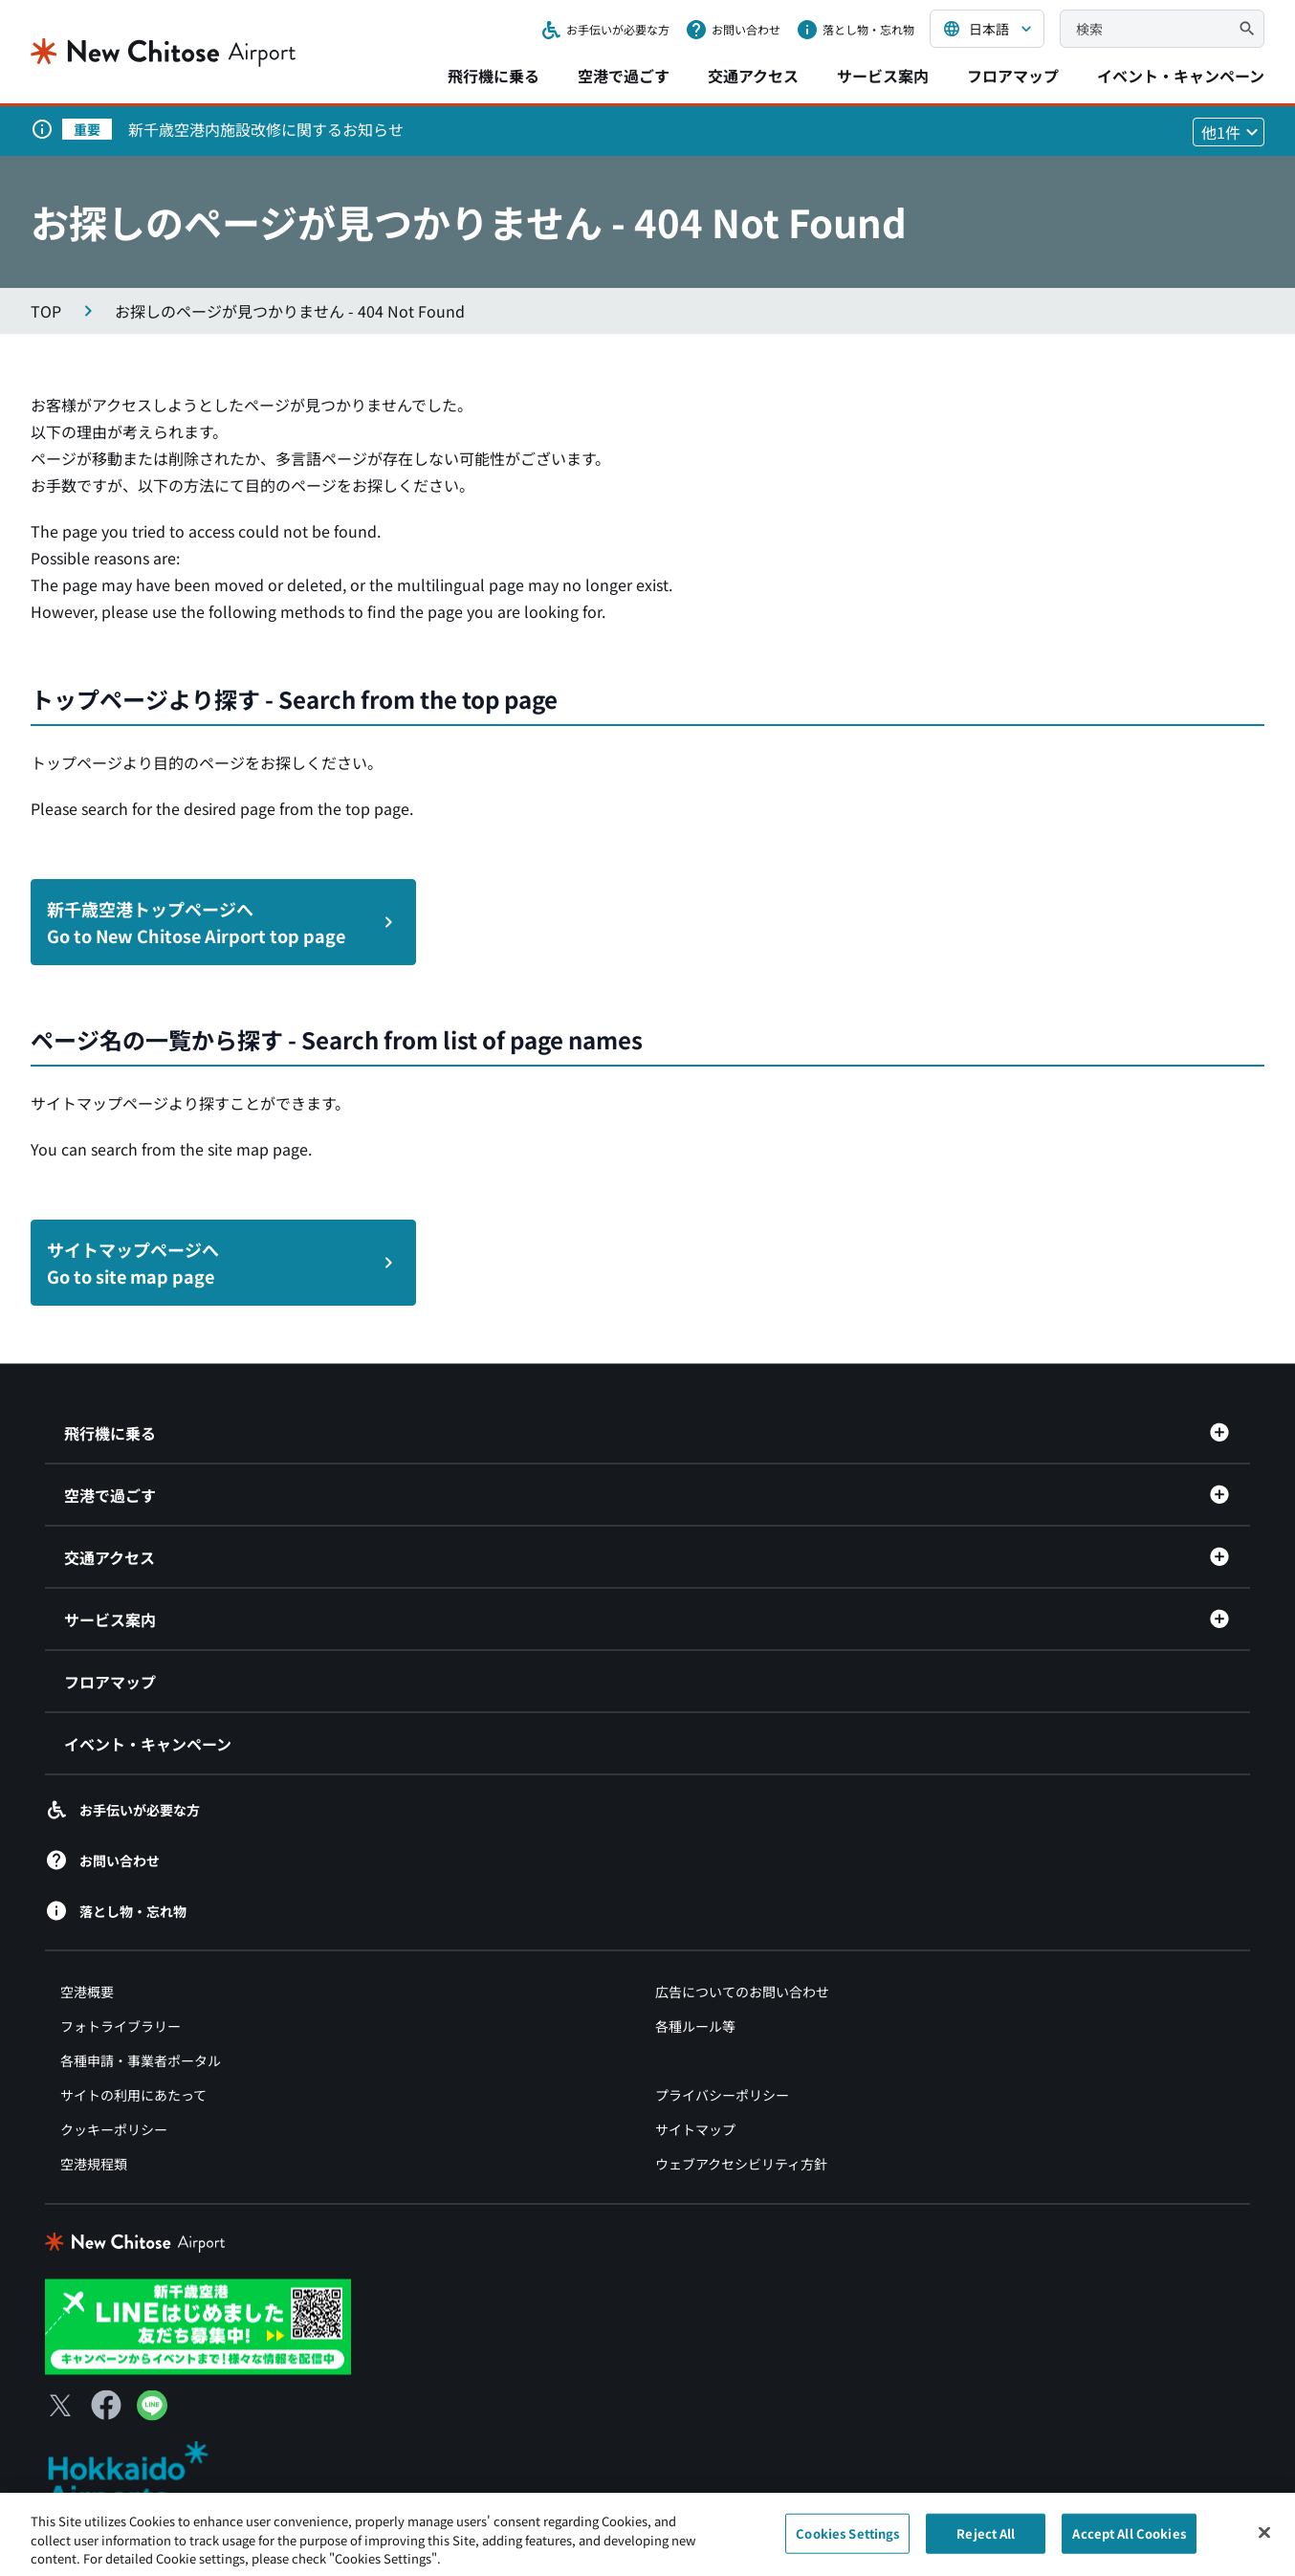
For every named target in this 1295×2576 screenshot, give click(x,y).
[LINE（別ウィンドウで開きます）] (152, 2413)
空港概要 (87, 1991)
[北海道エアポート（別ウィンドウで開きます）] (144, 2475)
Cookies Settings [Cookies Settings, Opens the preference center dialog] (847, 2541)
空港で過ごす (623, 75)
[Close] (1264, 2540)
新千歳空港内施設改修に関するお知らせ (266, 129)
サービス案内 (883, 75)
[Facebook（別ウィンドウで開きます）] (106, 2404)
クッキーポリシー (113, 2129)
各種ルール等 (695, 2026)
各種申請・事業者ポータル (140, 2060)
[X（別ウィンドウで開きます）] (60, 2404)
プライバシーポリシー (722, 2094)
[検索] (1247, 29)
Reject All (985, 2541)
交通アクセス (753, 75)
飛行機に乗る (493, 75)
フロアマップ (1013, 75)
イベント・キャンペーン (1180, 75)
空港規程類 (93, 2163)
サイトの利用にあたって (133, 2094)
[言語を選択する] (987, 29)
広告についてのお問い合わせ (742, 1991)
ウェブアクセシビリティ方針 (741, 2163)
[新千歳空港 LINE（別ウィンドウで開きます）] (198, 2324)
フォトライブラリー (120, 2026)
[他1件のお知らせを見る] (1228, 132)
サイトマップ (695, 2129)
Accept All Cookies (1128, 2541)
